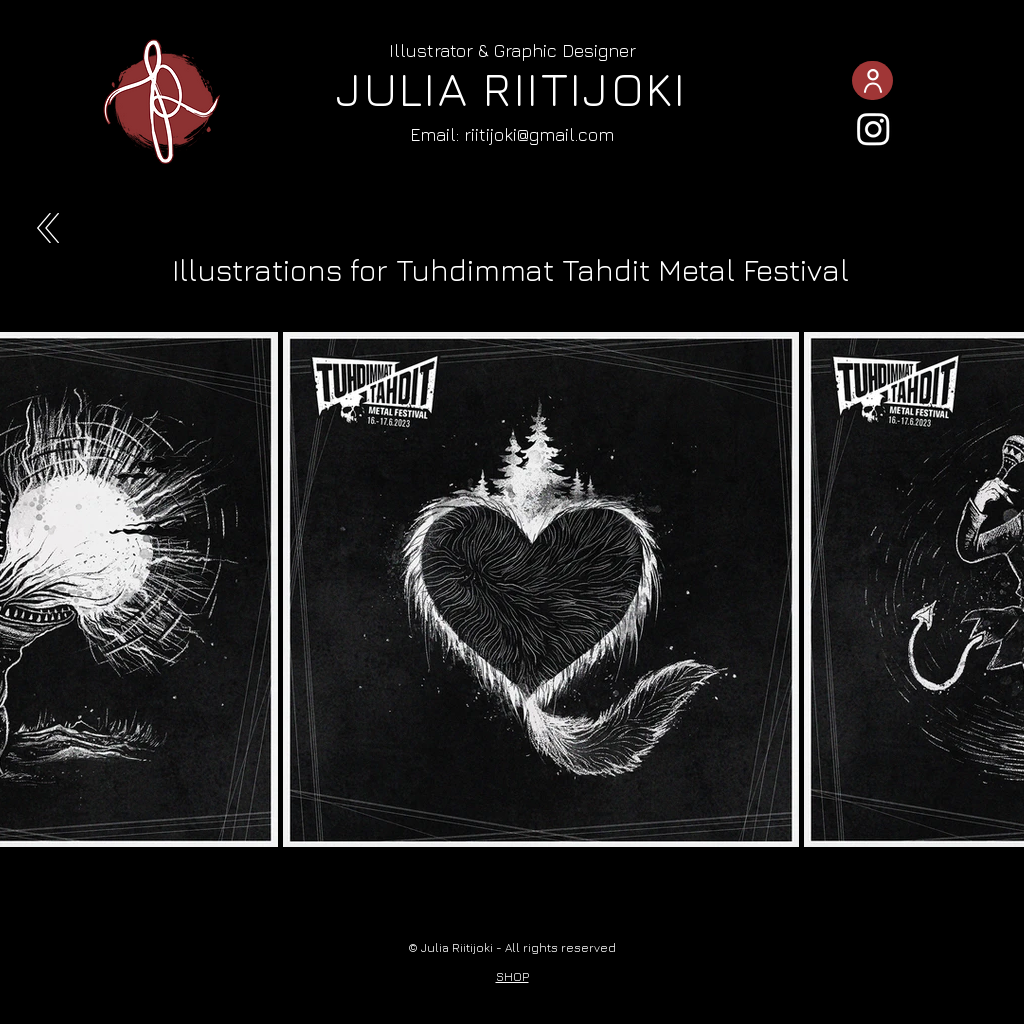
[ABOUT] (872, 80)
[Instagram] (873, 128)
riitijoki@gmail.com (539, 134)
